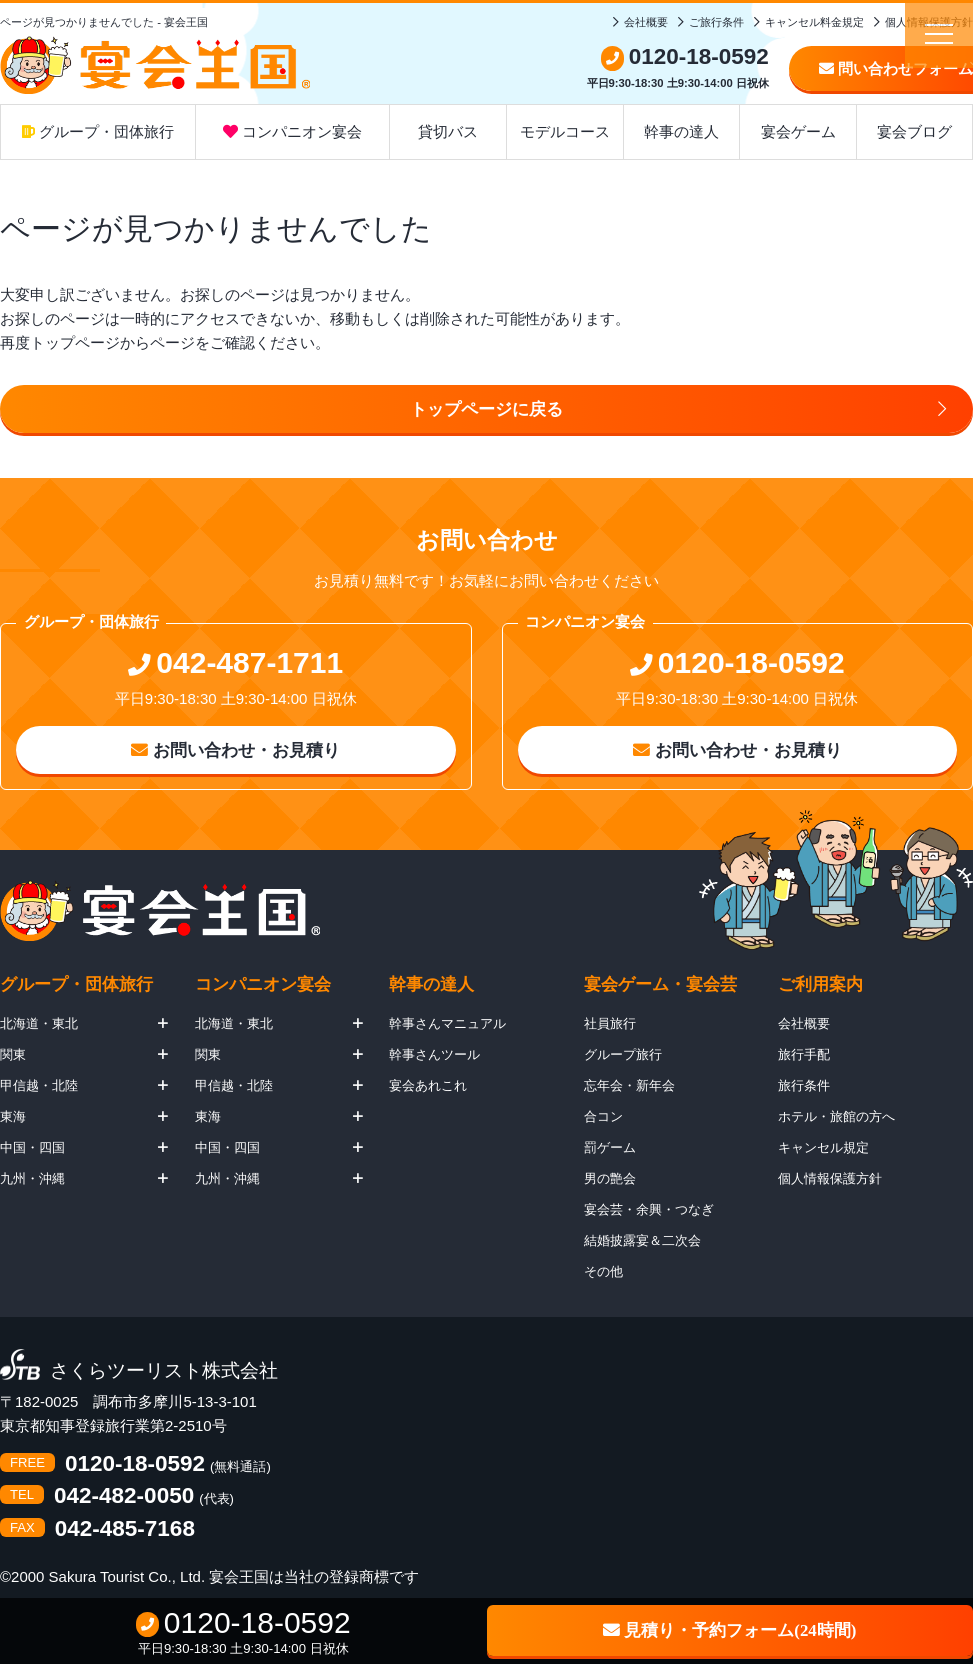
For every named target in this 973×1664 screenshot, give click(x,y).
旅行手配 (804, 1054)
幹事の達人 (681, 131)
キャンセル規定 (823, 1147)
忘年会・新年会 (629, 1085)
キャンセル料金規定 (814, 22)
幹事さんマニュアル (447, 1023)
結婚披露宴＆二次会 (642, 1240)
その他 (603, 1271)
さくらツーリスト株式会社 (164, 1371)
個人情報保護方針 (830, 1178)
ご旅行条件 (716, 22)
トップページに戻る (486, 409)
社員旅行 (610, 1023)
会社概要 (646, 22)
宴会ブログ (914, 131)
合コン (603, 1116)
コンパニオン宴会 (292, 131)
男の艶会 (610, 1178)
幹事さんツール (434, 1054)
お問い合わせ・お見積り (235, 750)
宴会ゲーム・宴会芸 (660, 984)
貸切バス (448, 131)
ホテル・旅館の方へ (836, 1116)
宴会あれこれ (428, 1085)
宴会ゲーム (798, 131)
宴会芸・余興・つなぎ (649, 1209)
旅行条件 (804, 1085)
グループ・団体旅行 (98, 131)
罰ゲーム (610, 1147)
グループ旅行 (623, 1054)
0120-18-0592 (135, 1464)
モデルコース (565, 131)
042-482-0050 (124, 1496)
